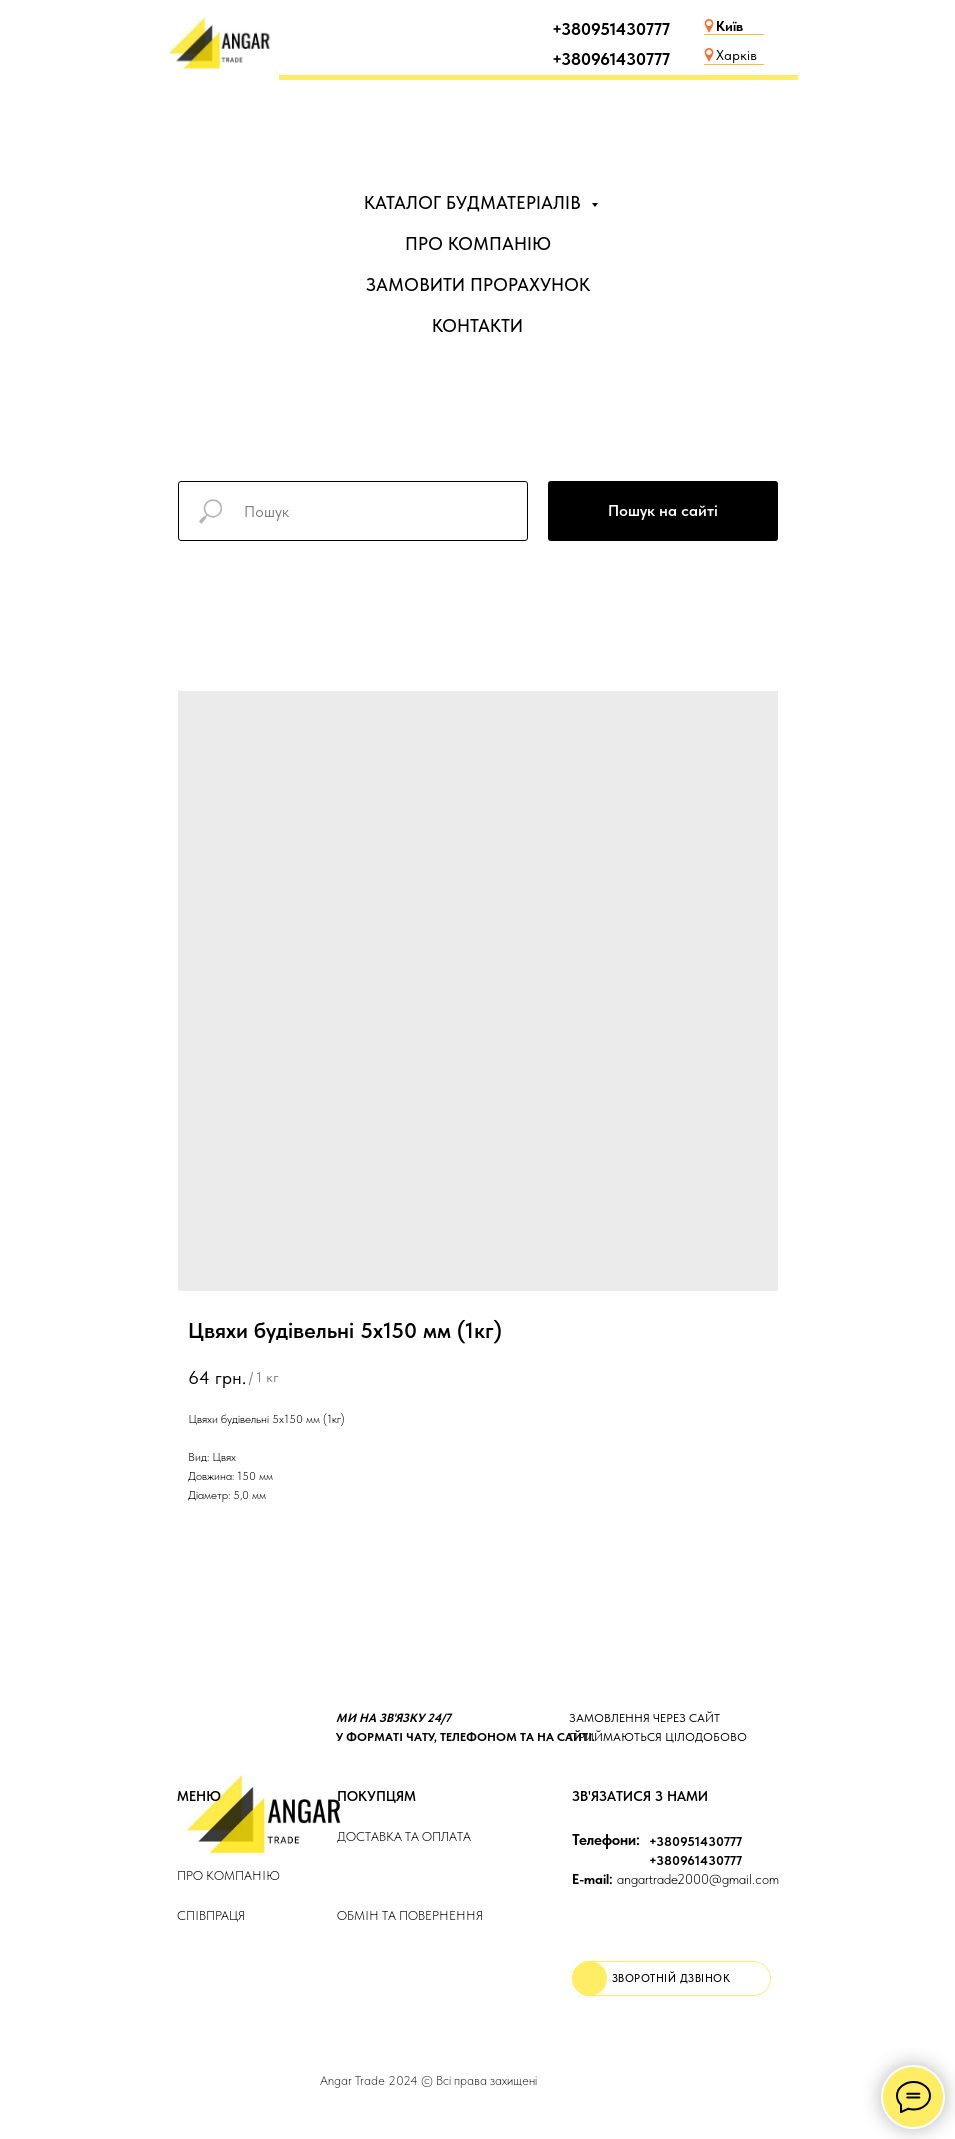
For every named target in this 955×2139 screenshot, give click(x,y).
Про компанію (228, 1875)
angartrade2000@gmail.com (675, 1879)
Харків (736, 55)
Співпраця (211, 1915)
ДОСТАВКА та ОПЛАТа (404, 1836)
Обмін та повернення (410, 1915)
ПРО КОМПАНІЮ (478, 243)
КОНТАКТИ (477, 325)
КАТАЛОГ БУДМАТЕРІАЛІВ (475, 202)
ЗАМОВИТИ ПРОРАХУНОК (478, 284)
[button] (671, 1978)
